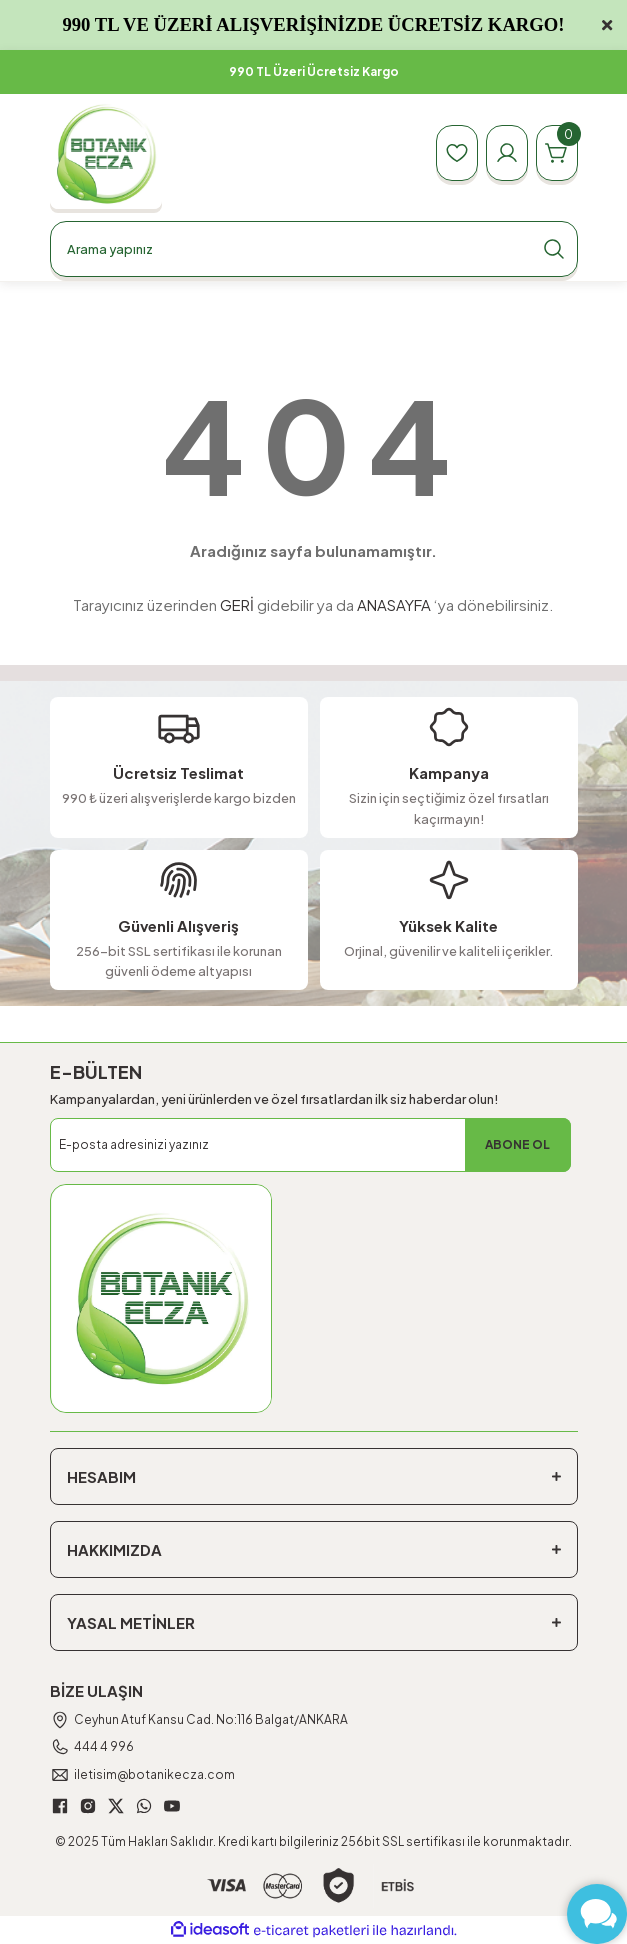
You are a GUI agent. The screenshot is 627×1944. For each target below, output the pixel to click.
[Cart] (557, 153)
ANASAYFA (394, 604)
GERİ (237, 604)
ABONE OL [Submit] (517, 1144)
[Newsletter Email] (310, 1145)
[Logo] (106, 153)
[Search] (314, 249)
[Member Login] (507, 153)
